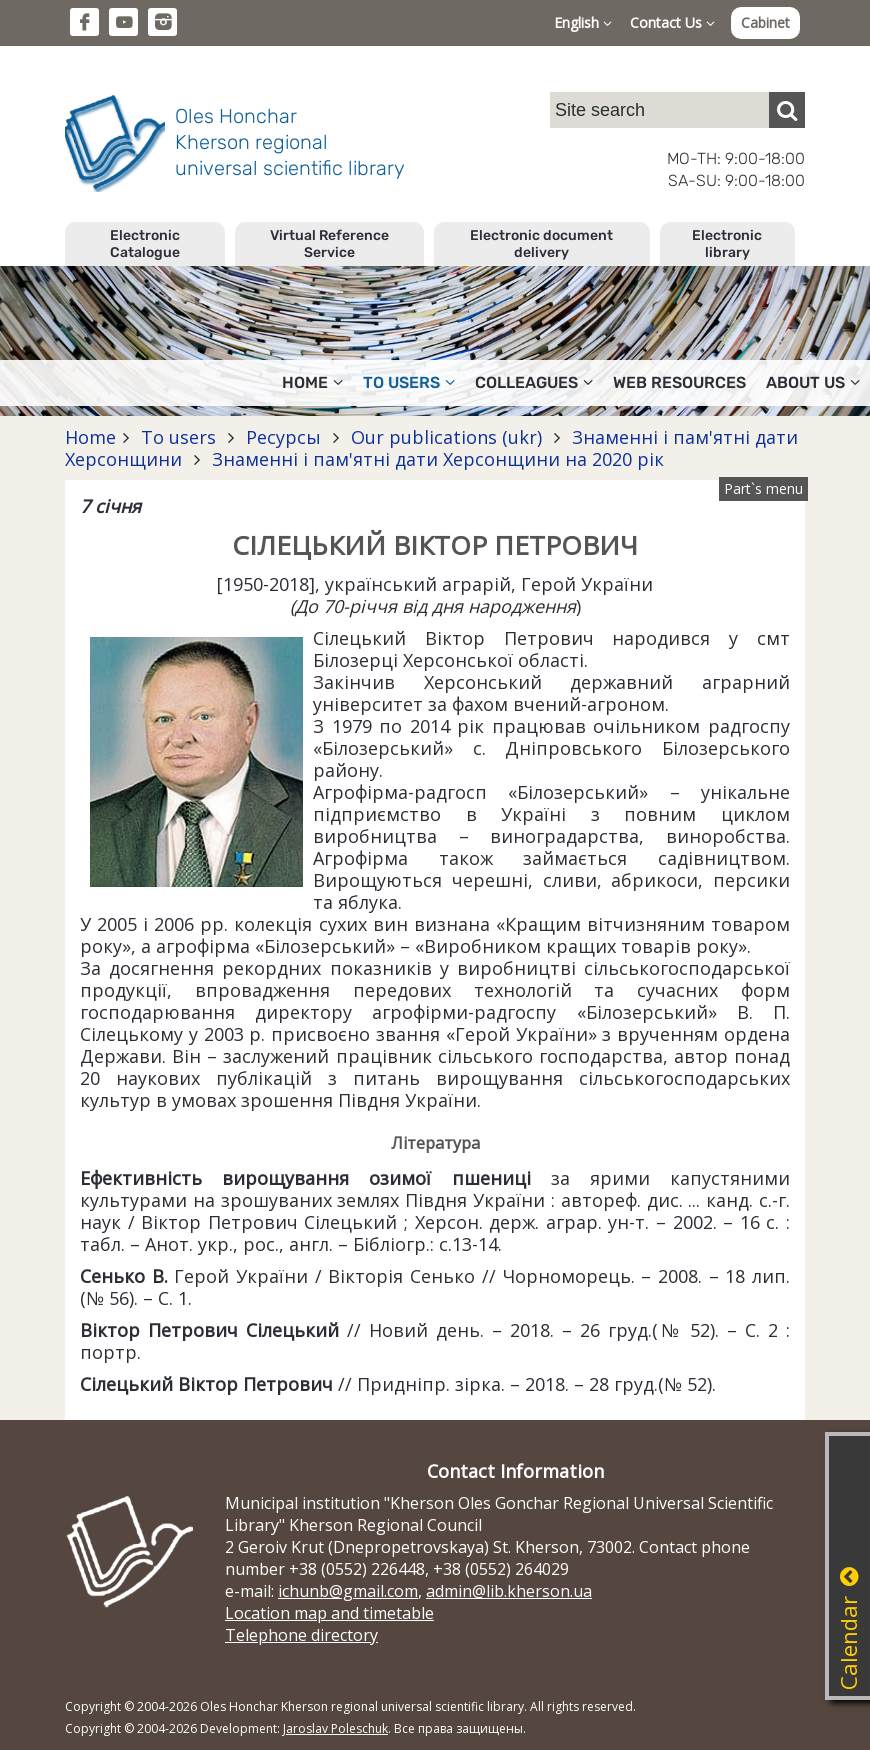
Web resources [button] (679, 382)
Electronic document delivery (541, 244)
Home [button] (312, 382)
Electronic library (727, 244)
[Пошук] (787, 110)
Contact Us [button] (672, 22)
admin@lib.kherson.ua (509, 1591)
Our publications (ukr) (446, 437)
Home (90, 437)
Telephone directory (301, 1635)
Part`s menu (763, 488)
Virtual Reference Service (329, 244)
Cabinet (765, 22)
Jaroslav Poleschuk (335, 1728)
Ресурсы (283, 437)
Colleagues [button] (534, 382)
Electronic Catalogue (145, 244)
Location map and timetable (329, 1613)
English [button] (583, 22)
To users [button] (409, 382)
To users (178, 437)
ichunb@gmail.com (348, 1591)
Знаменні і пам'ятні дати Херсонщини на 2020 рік (435, 459)
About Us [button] (813, 382)
